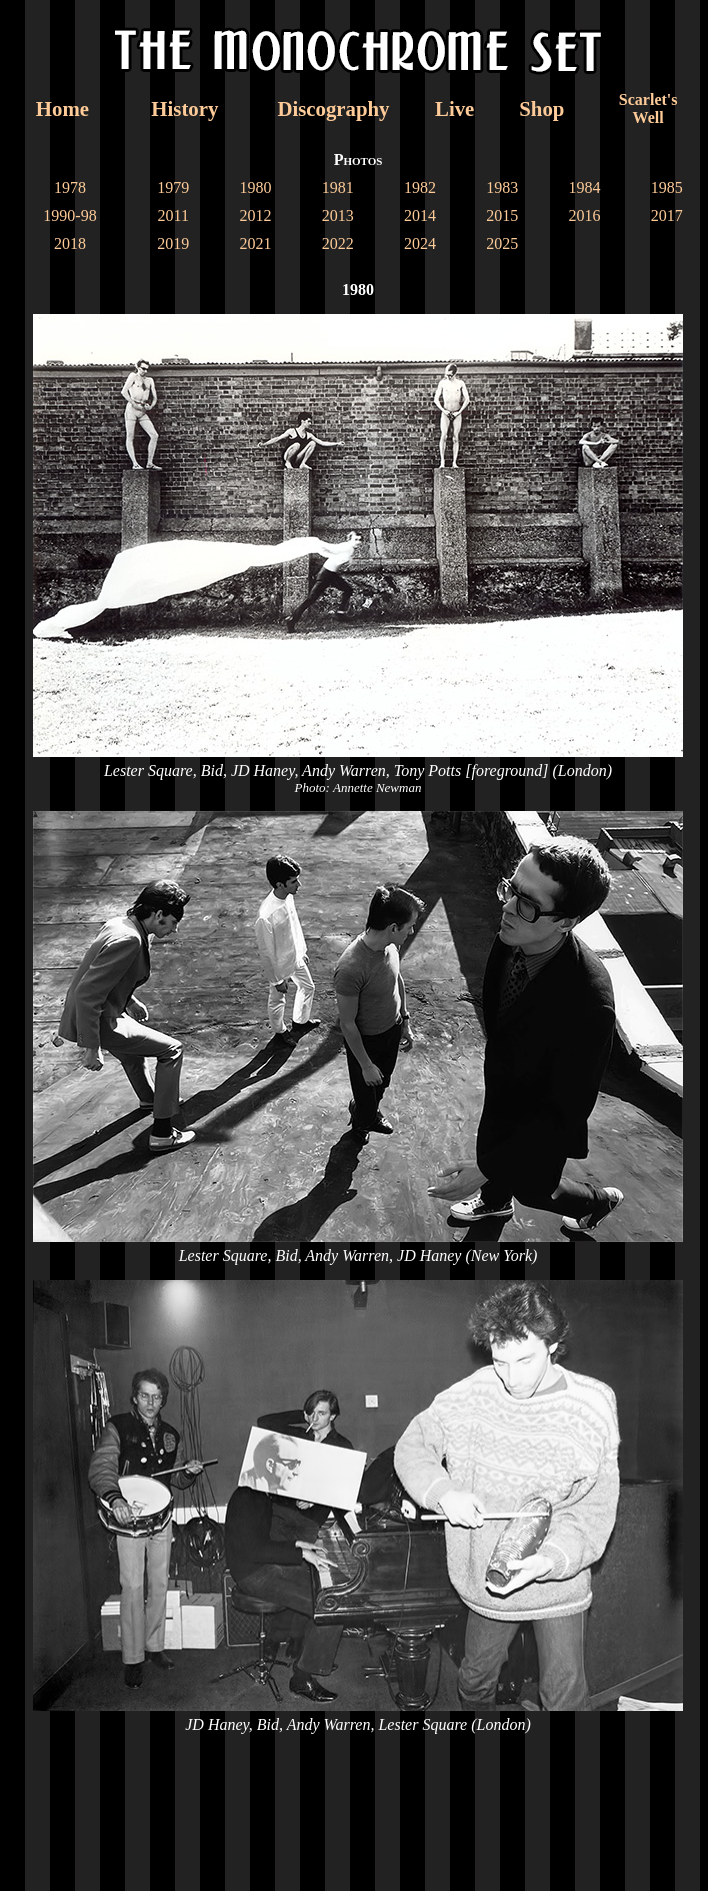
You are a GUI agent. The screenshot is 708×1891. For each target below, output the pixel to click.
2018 (70, 243)
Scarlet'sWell (648, 108)
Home (62, 108)
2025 (502, 243)
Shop (541, 108)
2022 (338, 243)
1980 (255, 187)
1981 (338, 187)
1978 (70, 187)
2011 (172, 215)
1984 (585, 187)
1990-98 (69, 215)
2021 (255, 243)
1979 (173, 187)
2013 (338, 215)
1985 (667, 187)
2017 (667, 215)
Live (454, 108)
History (184, 108)
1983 (502, 187)
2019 (173, 243)
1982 (420, 187)
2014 (420, 215)
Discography (333, 108)
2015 (502, 215)
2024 (420, 243)
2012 (255, 215)
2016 (585, 215)
